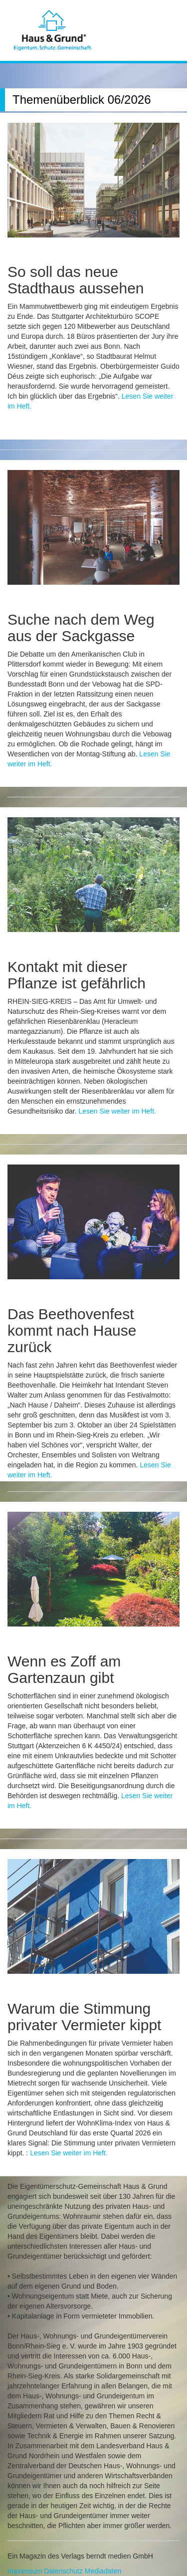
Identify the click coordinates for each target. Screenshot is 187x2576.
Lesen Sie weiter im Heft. (117, 1111)
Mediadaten (103, 2571)
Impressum (24, 2571)
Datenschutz (63, 2571)
